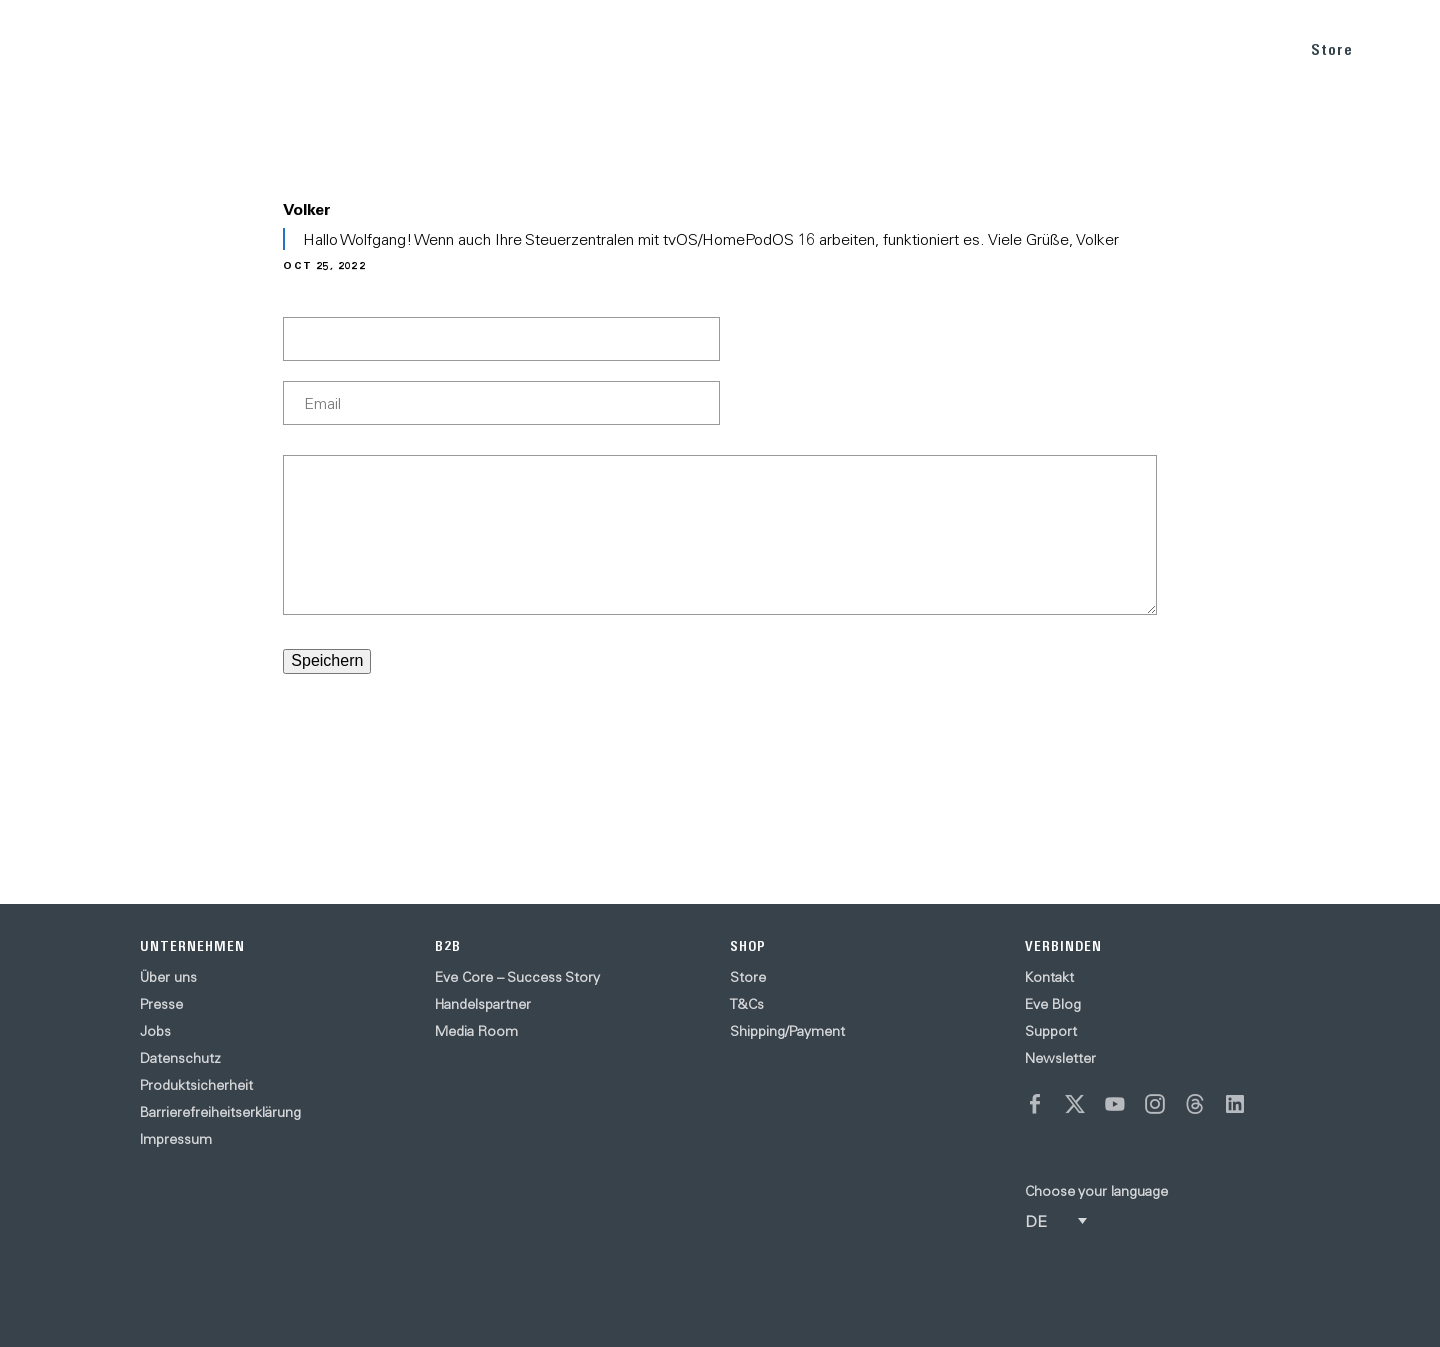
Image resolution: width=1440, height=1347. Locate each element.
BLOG (1148, 48)
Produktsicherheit (196, 1085)
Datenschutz (180, 1058)
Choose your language (1096, 1191)
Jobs (155, 1031)
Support (1051, 1031)
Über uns (168, 977)
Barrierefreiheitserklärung (220, 1112)
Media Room (476, 1031)
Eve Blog (1053, 1004)
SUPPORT (1234, 48)
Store (1332, 49)
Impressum (176, 1139)
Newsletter (1060, 1058)
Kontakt (1049, 977)
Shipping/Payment (787, 1031)
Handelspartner (483, 1004)
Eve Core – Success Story (517, 977)
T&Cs (747, 1004)
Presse (161, 1004)
